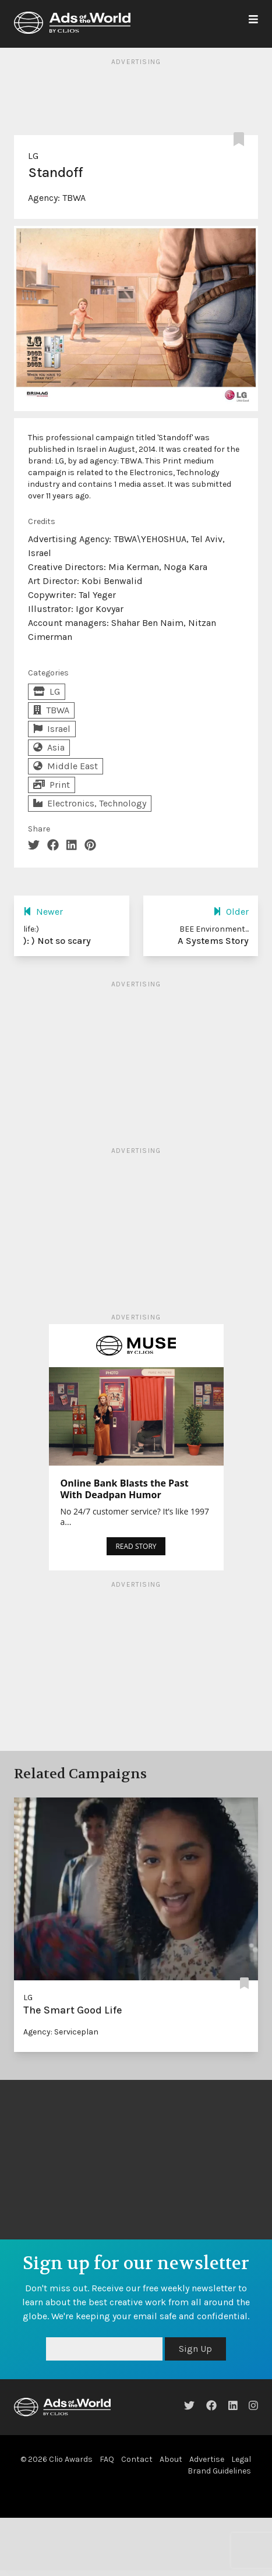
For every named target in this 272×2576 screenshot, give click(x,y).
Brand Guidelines (219, 2471)
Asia (49, 747)
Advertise (206, 2459)
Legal (241, 2459)
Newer (43, 911)
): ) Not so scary (57, 940)
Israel (51, 728)
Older (231, 911)
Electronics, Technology (89, 803)
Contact (137, 2459)
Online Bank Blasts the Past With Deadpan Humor (125, 1489)
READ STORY (135, 1546)
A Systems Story (213, 940)
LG (33, 155)
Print (51, 784)
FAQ (107, 2459)
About (171, 2459)
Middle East (65, 766)
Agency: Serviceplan (60, 2032)
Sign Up (195, 2348)
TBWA (74, 197)
